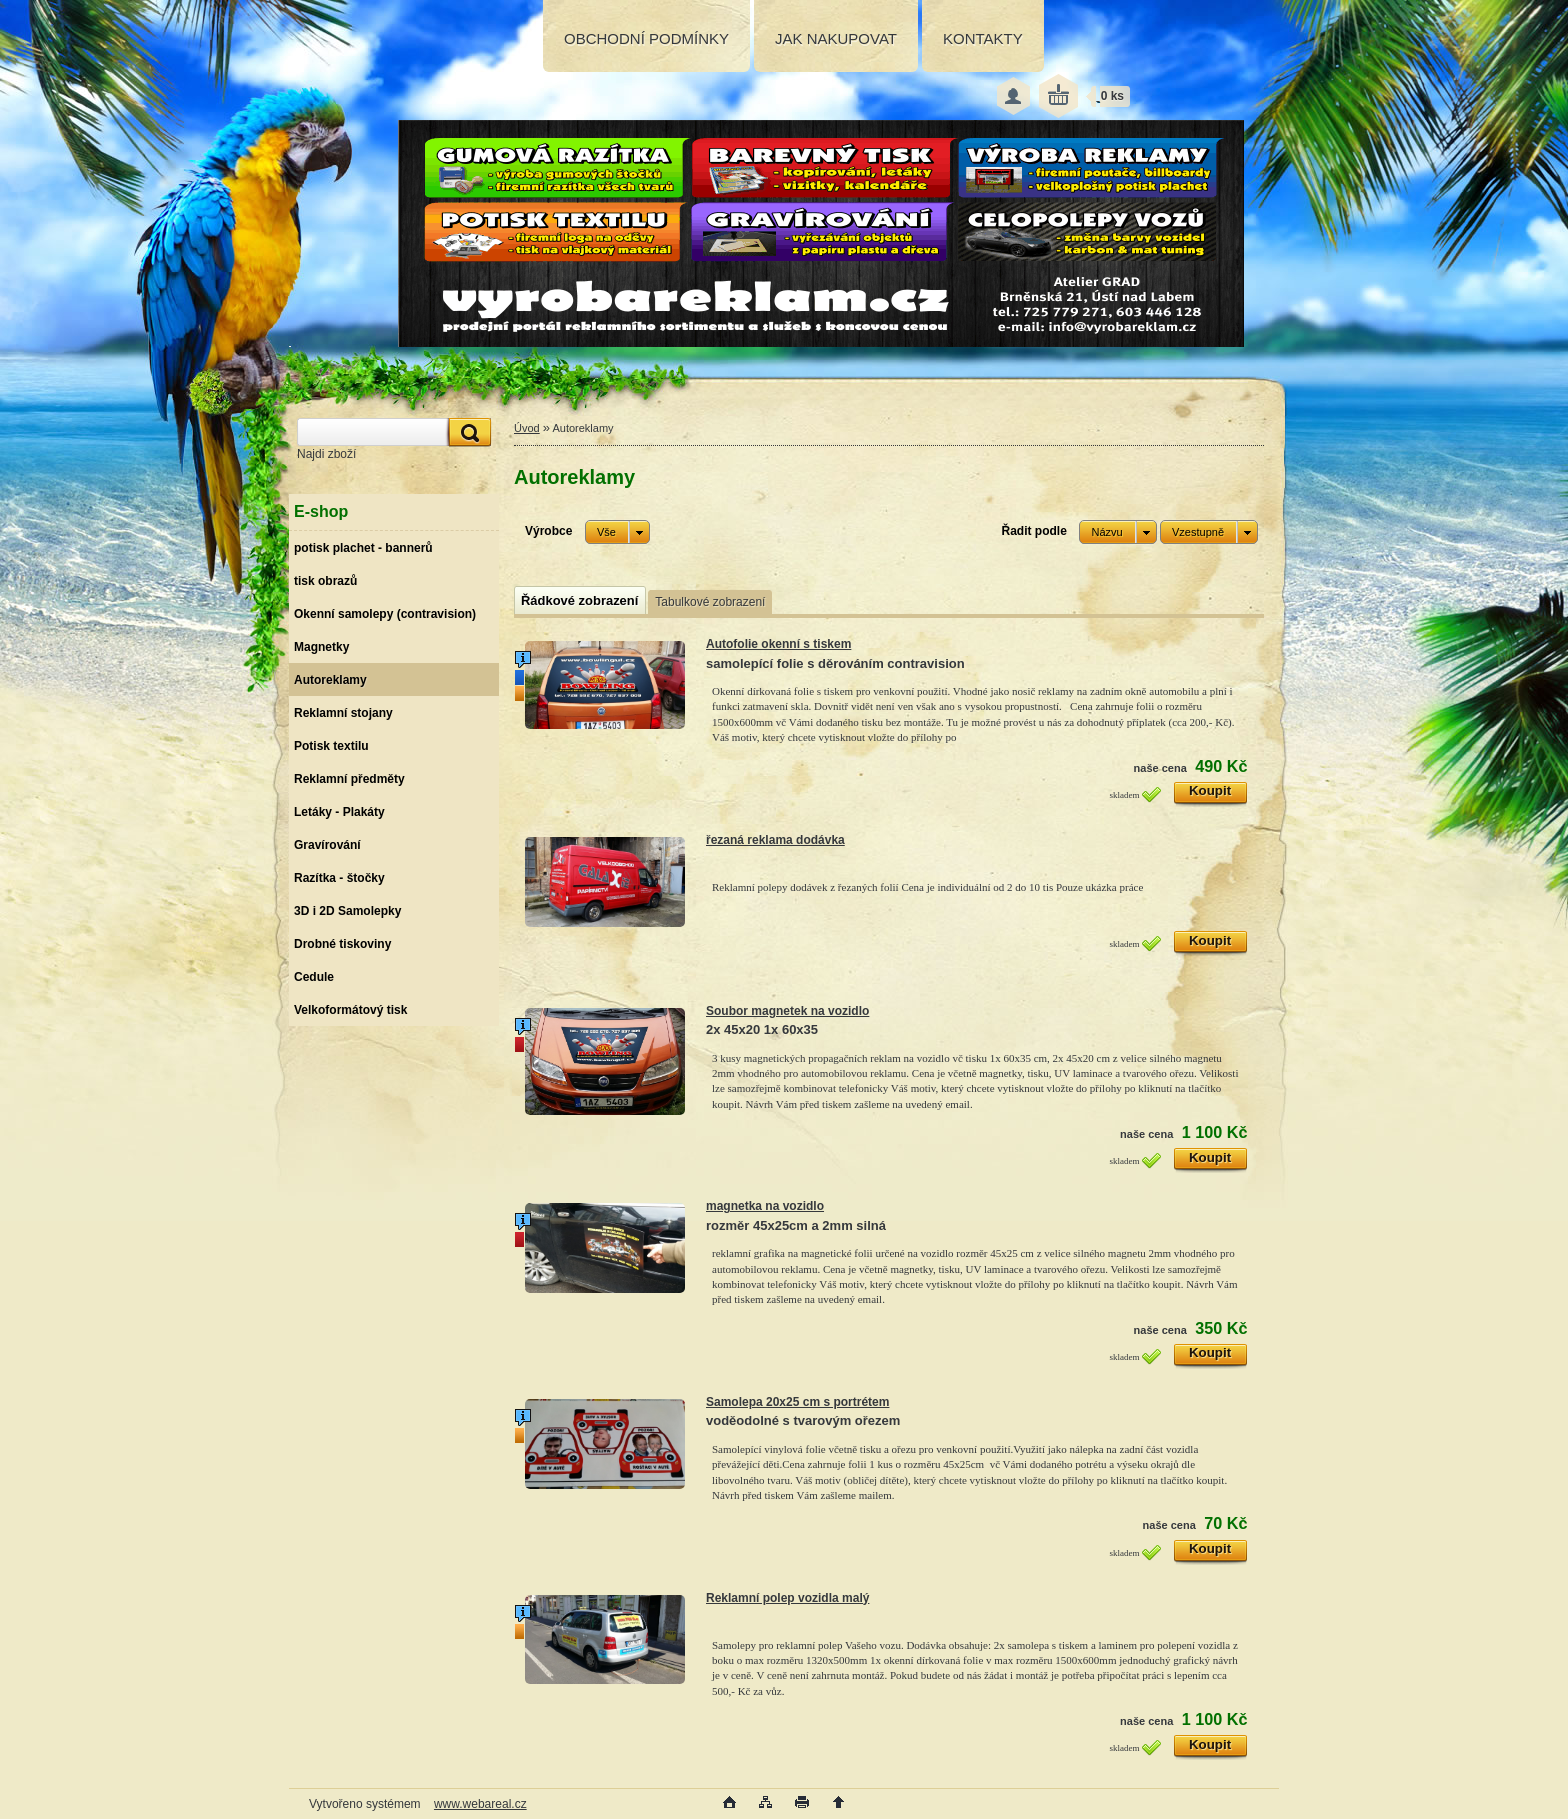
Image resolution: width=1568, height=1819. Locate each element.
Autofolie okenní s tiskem (778, 644)
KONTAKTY (983, 38)
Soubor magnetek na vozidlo (787, 1011)
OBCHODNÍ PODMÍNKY (646, 38)
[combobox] (1117, 532)
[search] (467, 432)
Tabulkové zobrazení (710, 602)
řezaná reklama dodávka (775, 840)
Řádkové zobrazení (579, 600)
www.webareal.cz (480, 1804)
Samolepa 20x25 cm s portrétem (797, 1402)
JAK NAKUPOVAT (836, 38)
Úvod (527, 428)
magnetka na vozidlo (765, 1206)
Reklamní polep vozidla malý (787, 1598)
